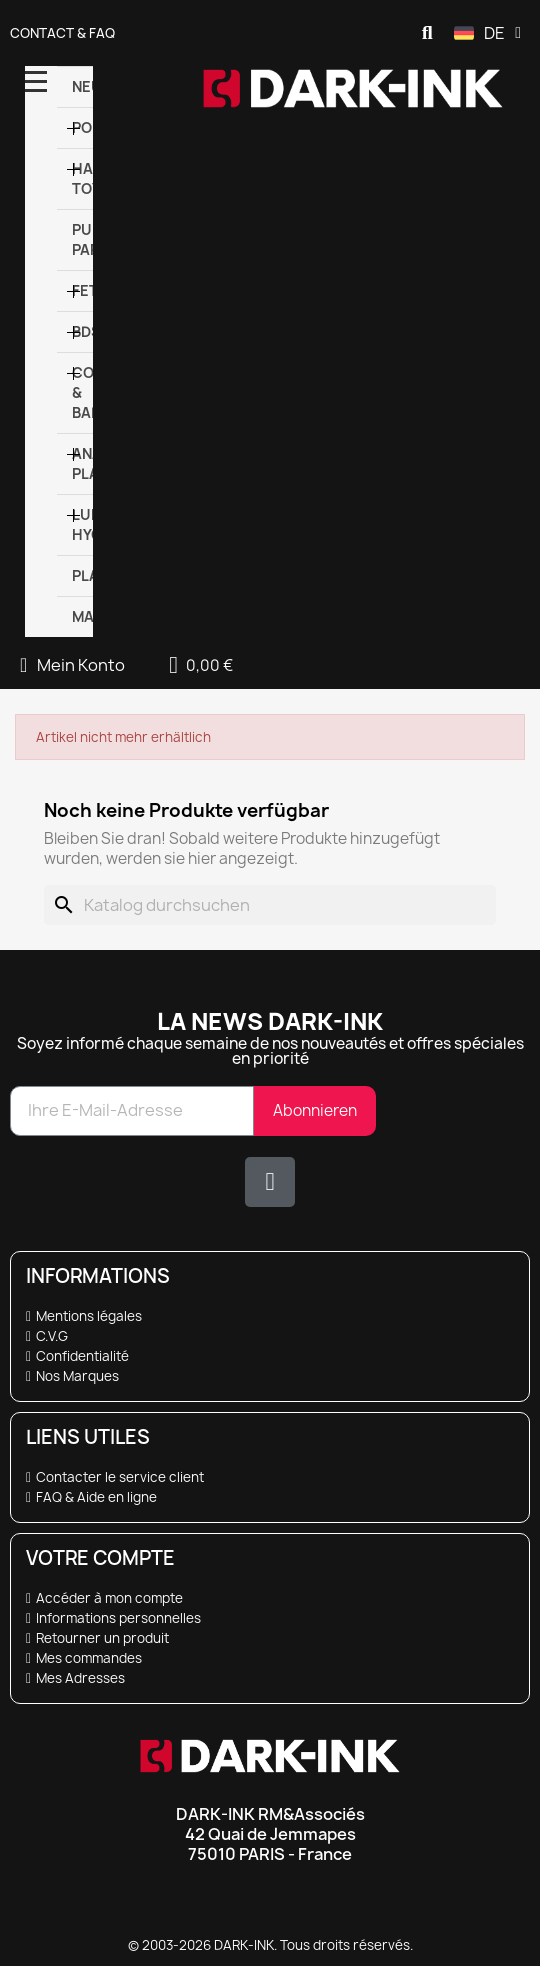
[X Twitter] (270, 1182)
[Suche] (270, 905)
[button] (427, 33)
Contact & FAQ (62, 33)
